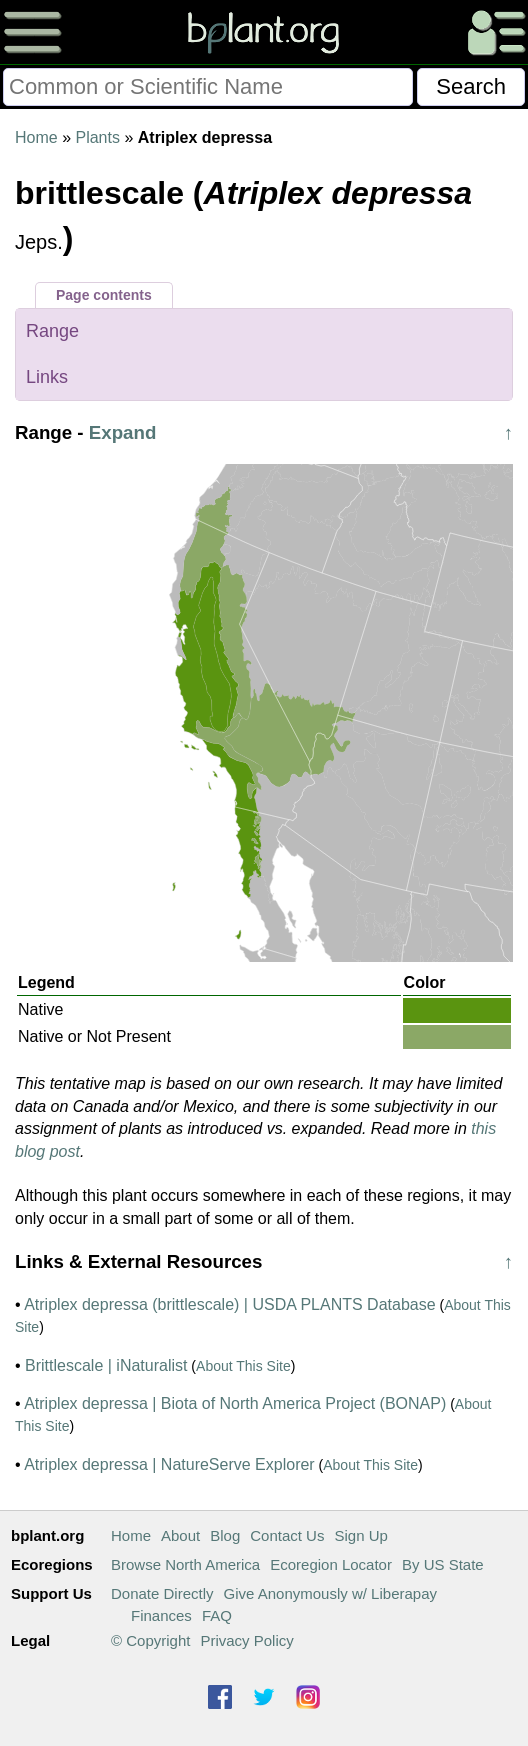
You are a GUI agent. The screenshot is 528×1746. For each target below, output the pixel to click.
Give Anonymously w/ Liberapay (330, 1593)
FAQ (217, 1615)
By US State (443, 1564)
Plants (97, 137)
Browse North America (185, 1564)
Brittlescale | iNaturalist (106, 1365)
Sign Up (360, 1535)
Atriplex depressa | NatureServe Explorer (169, 1464)
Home (36, 137)
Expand (123, 432)
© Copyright (150, 1640)
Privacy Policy (246, 1640)
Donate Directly (162, 1593)
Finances (161, 1615)
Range (52, 331)
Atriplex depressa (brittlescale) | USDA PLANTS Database (229, 1304)
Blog (225, 1535)
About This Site (243, 1366)
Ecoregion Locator (331, 1564)
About (180, 1535)
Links (47, 377)
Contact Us (287, 1535)
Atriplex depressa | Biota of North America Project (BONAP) (235, 1403)
